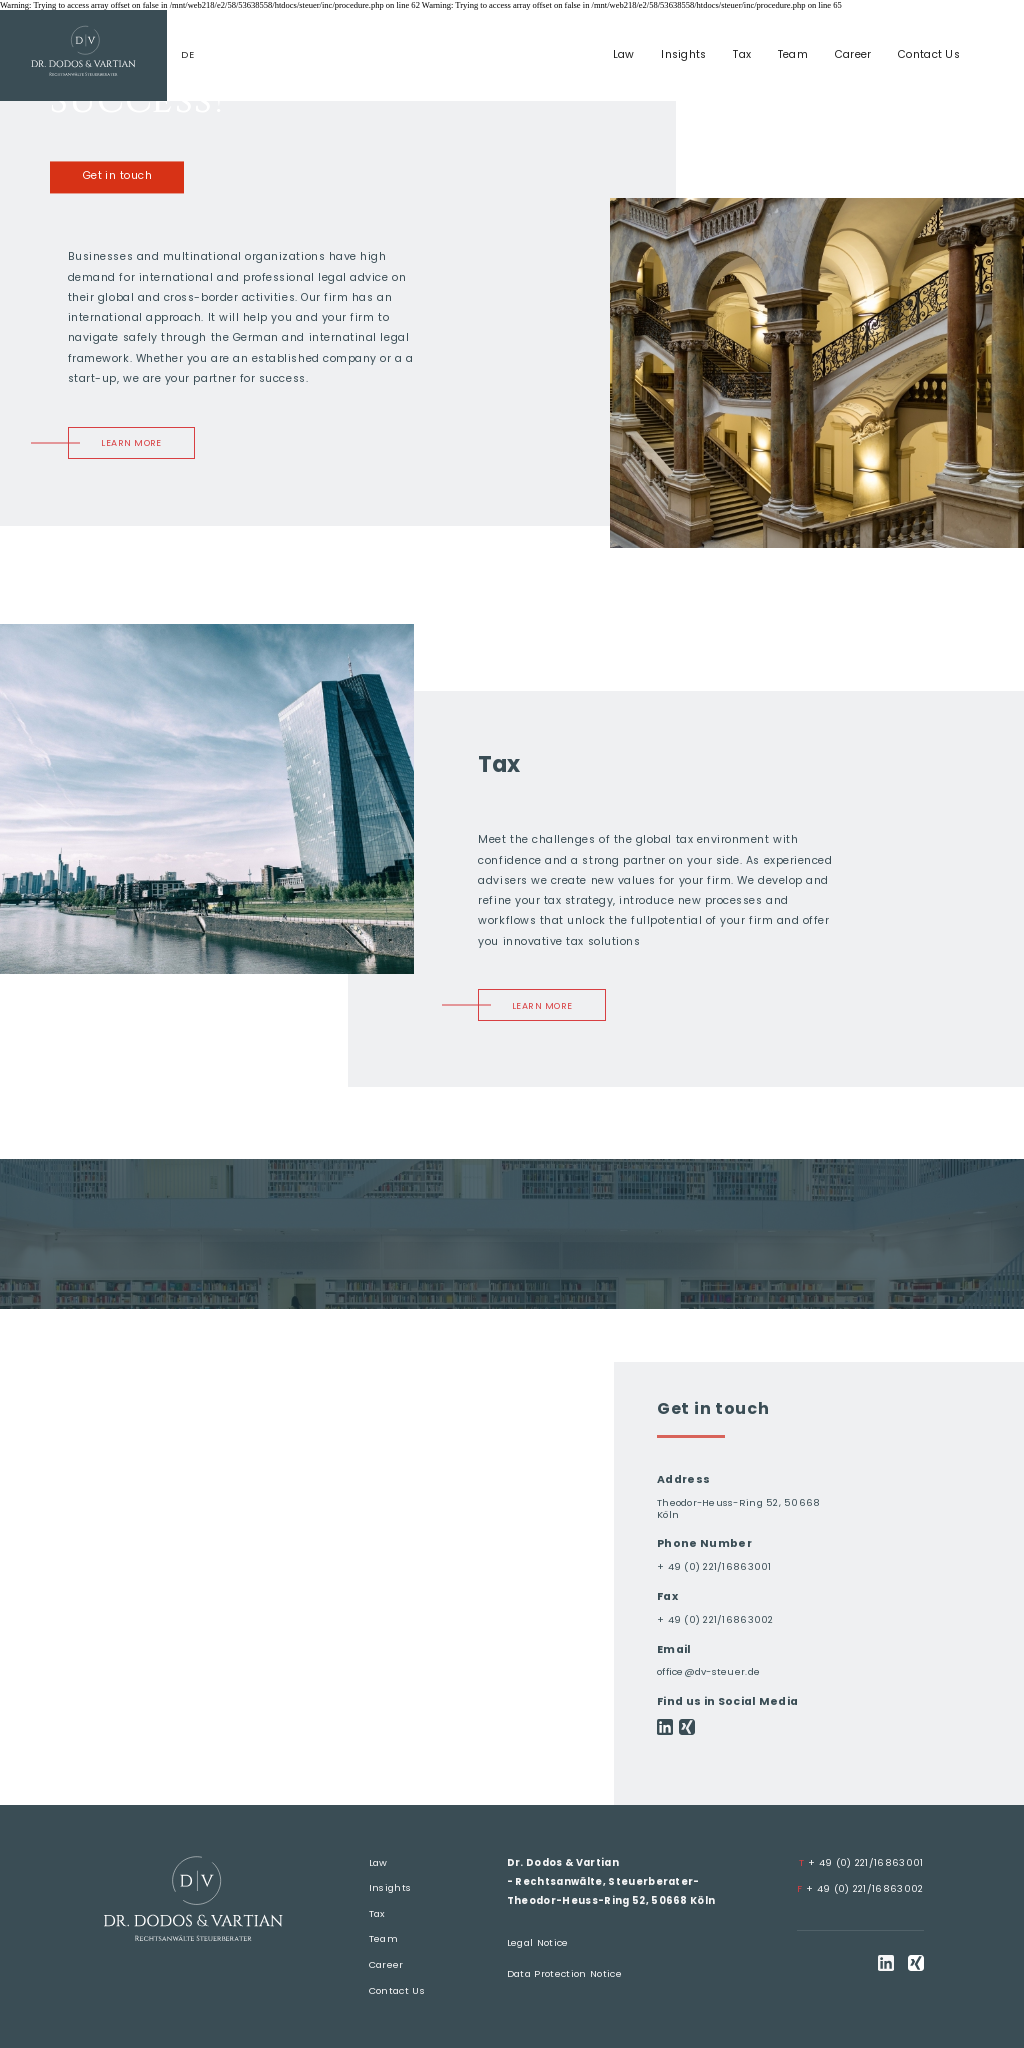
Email (674, 1649)
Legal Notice (538, 1942)
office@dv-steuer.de (708, 1671)
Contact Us (929, 54)
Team (793, 54)
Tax (742, 54)
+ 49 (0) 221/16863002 (860, 1888)
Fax (667, 1596)
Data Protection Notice (564, 1973)
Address (683, 1479)
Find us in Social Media (727, 1701)
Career (853, 54)
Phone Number (704, 1543)
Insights (683, 54)
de (187, 55)
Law (624, 54)
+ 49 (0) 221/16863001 (714, 1566)
